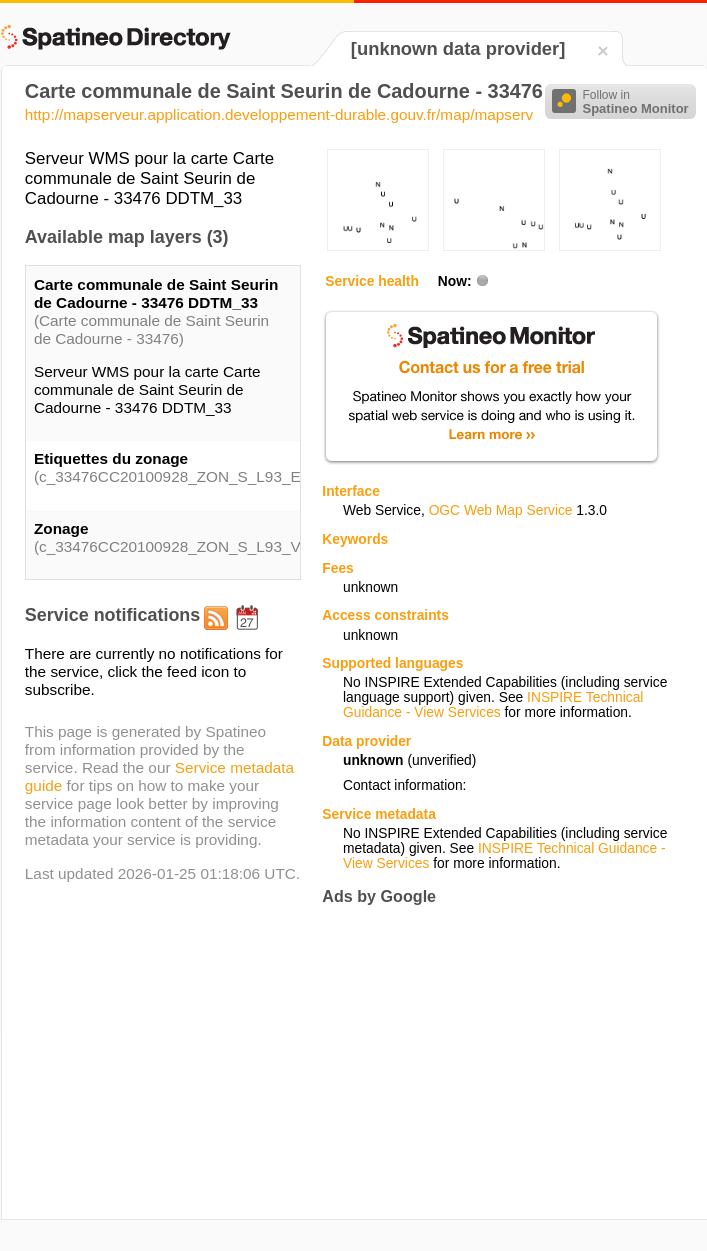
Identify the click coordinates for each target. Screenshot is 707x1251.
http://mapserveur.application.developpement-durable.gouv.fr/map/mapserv (279, 114)
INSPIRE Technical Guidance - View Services (493, 705)
